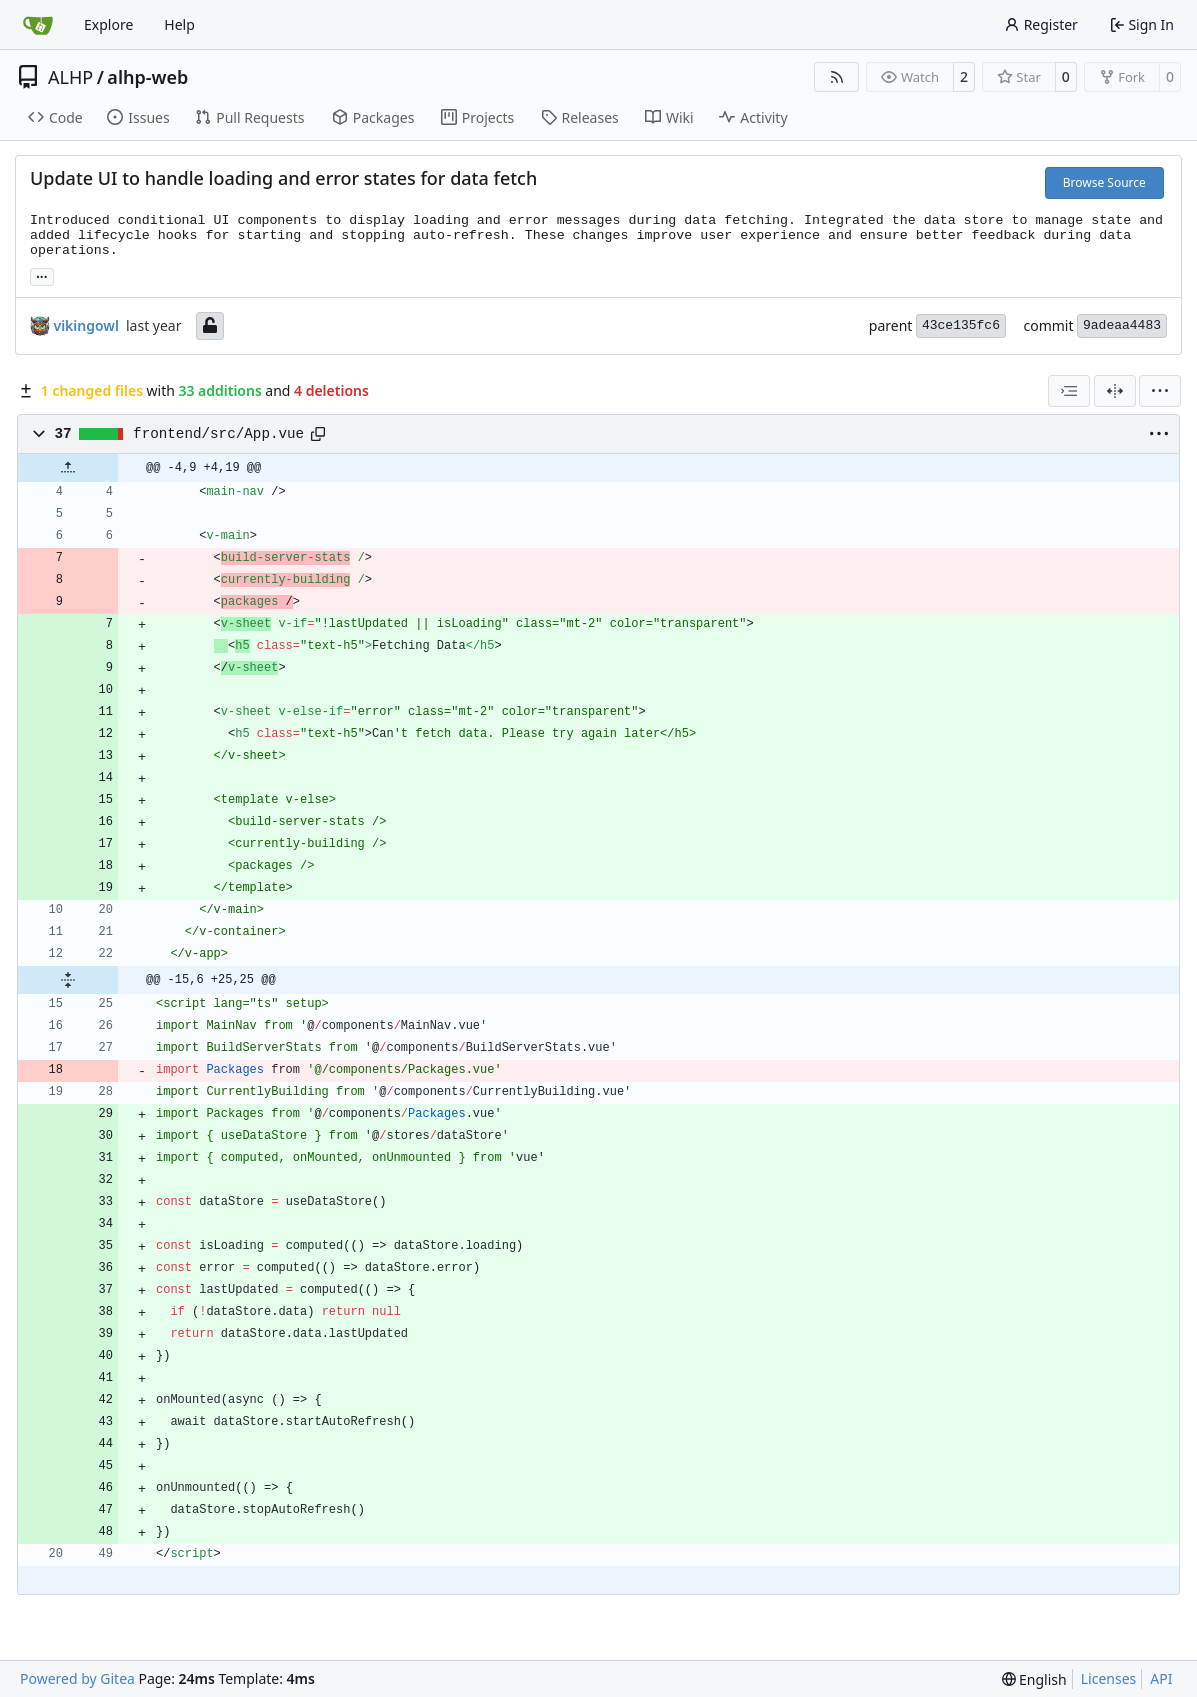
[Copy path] (318, 434)
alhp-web (147, 77)
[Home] (38, 25)
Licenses (1109, 1678)
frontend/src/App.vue (218, 434)
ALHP (70, 77)
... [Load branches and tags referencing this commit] (42, 275)
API (1161, 1678)
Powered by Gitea (77, 1678)
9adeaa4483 (1122, 325)
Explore (108, 24)
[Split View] (1115, 391)
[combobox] (1069, 391)
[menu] (1160, 391)
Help (179, 24)
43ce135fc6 (961, 325)
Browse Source (1104, 182)
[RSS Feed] (837, 77)
